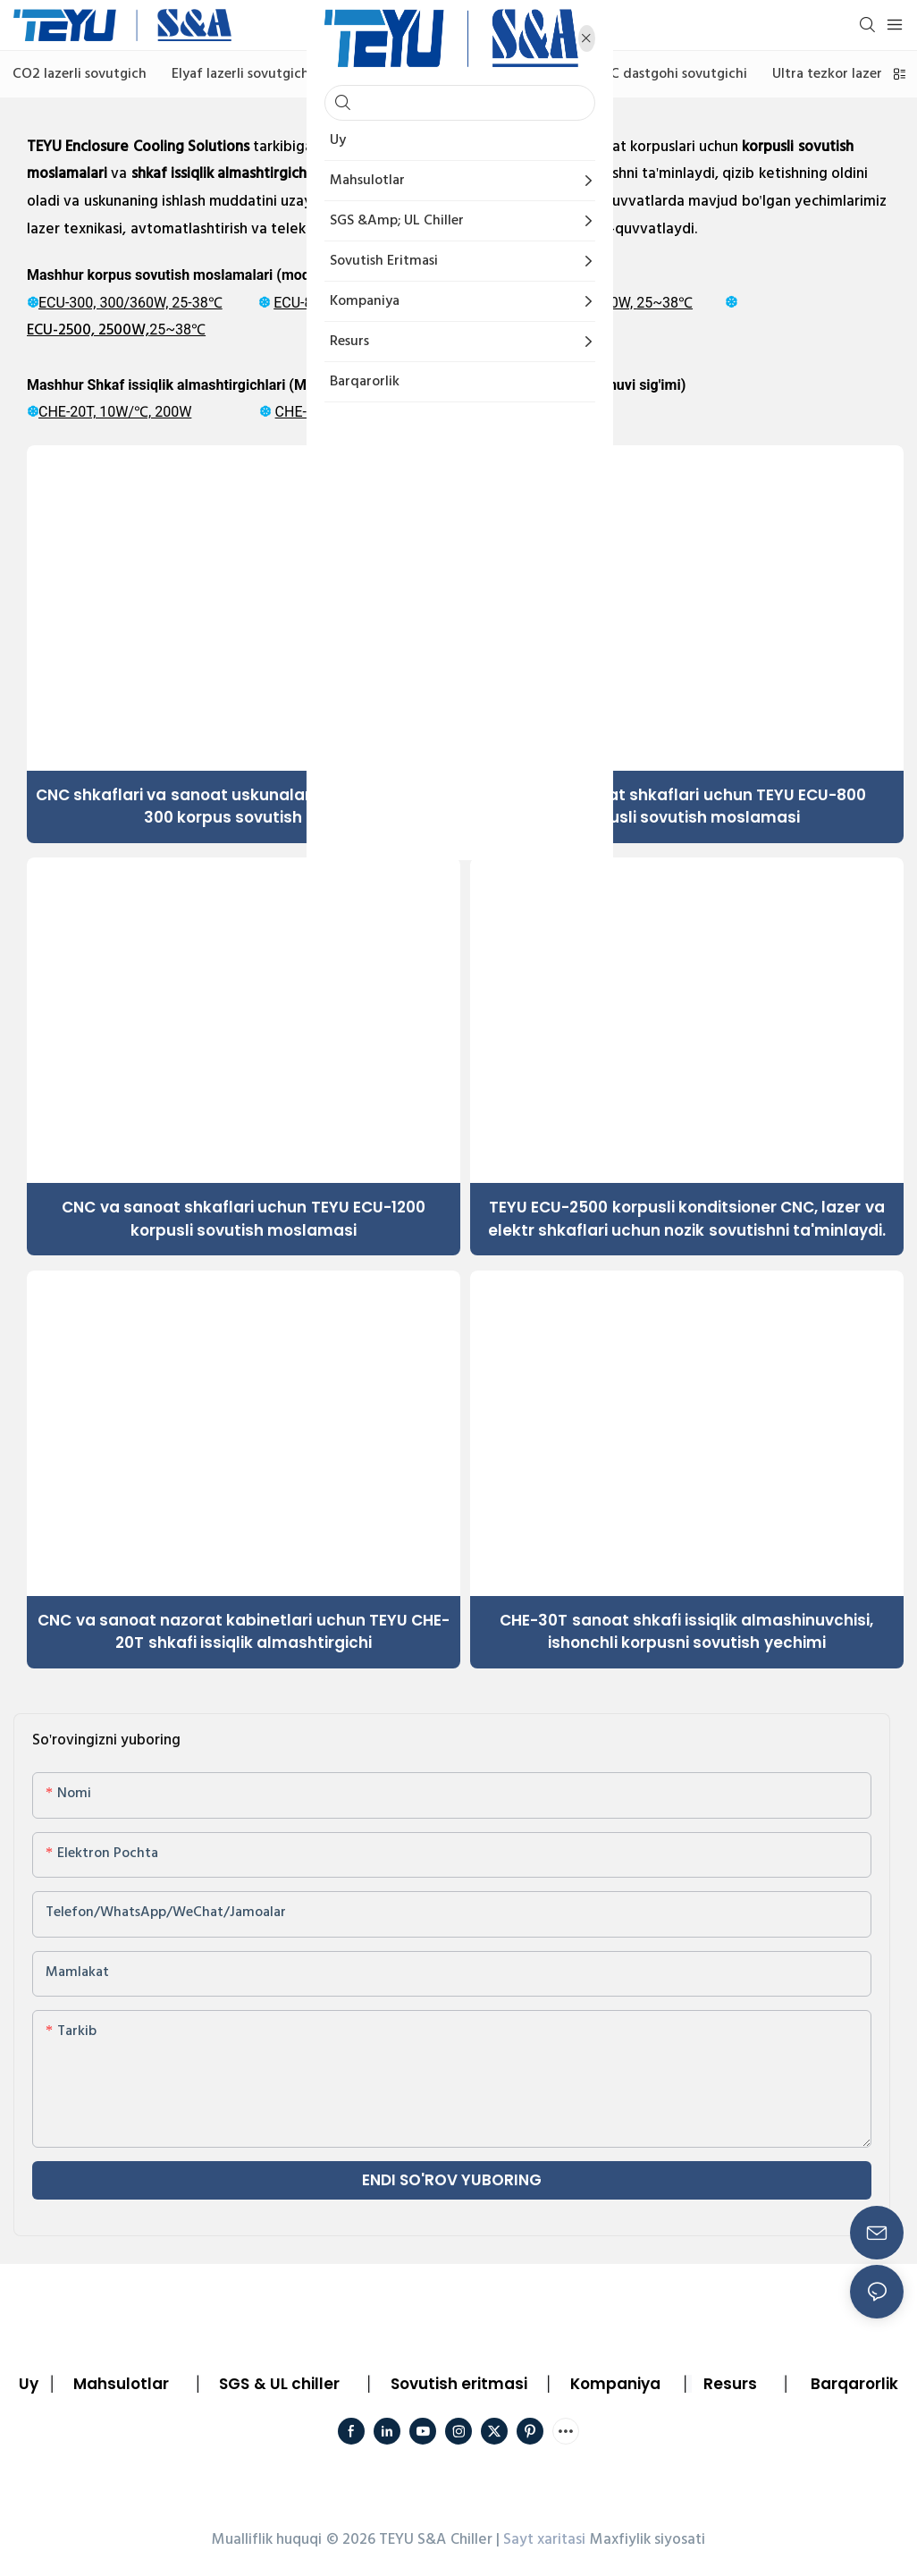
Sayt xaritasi (544, 2540)
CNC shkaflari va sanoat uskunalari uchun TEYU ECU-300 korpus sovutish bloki (244, 806)
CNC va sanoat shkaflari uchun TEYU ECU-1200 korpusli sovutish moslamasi (243, 1218)
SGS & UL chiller (279, 2383)
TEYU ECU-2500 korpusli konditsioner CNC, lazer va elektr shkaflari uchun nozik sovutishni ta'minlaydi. (687, 1218)
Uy (28, 2383)
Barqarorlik (854, 2383)
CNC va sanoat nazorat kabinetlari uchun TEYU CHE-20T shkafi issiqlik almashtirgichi (244, 1631)
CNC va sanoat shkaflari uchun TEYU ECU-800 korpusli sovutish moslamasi (687, 806)
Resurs (730, 2383)
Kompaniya (615, 2383)
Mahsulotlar (121, 2383)
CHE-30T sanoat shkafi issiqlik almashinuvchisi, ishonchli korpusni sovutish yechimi (686, 1631)
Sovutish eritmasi (459, 2383)
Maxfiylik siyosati (647, 2540)
